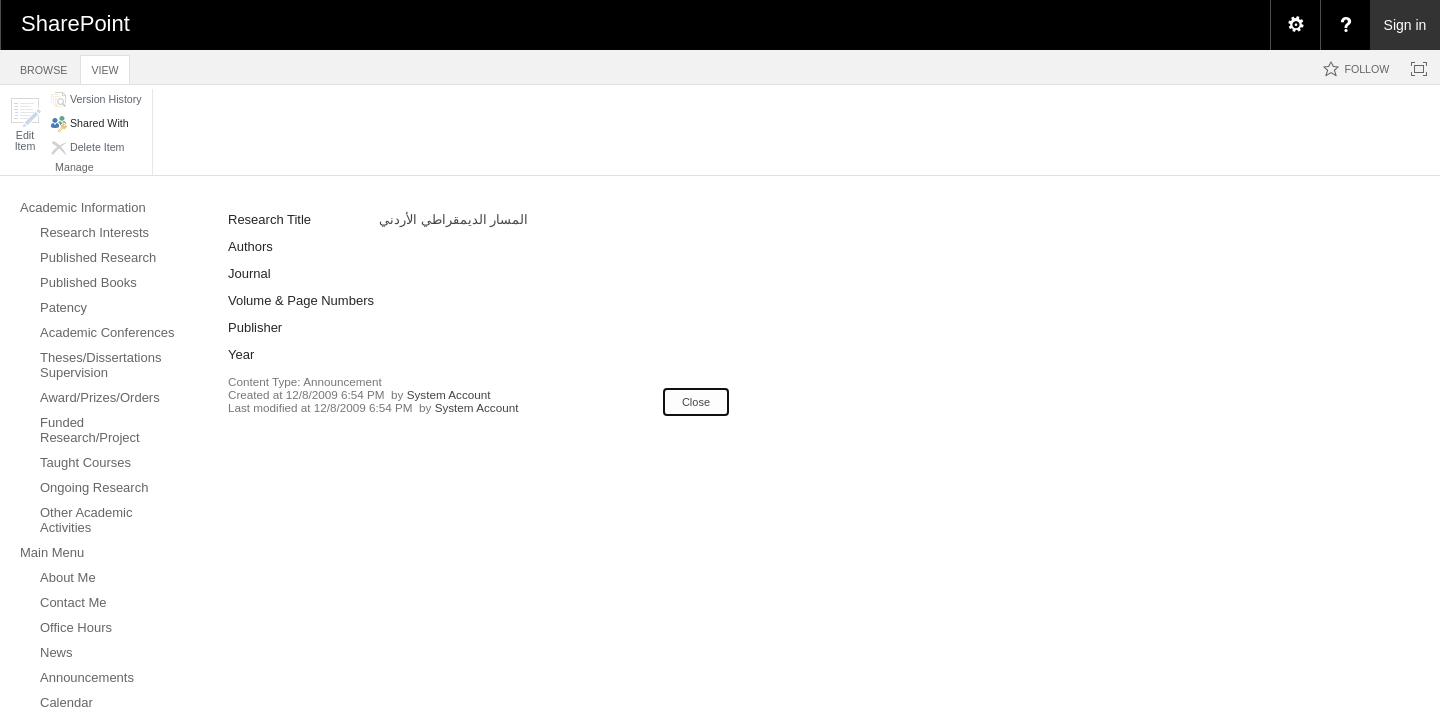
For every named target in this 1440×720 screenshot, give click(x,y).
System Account (449, 394)
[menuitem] (1295, 25)
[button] (25, 124)
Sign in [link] (1405, 25)
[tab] (43, 66)
